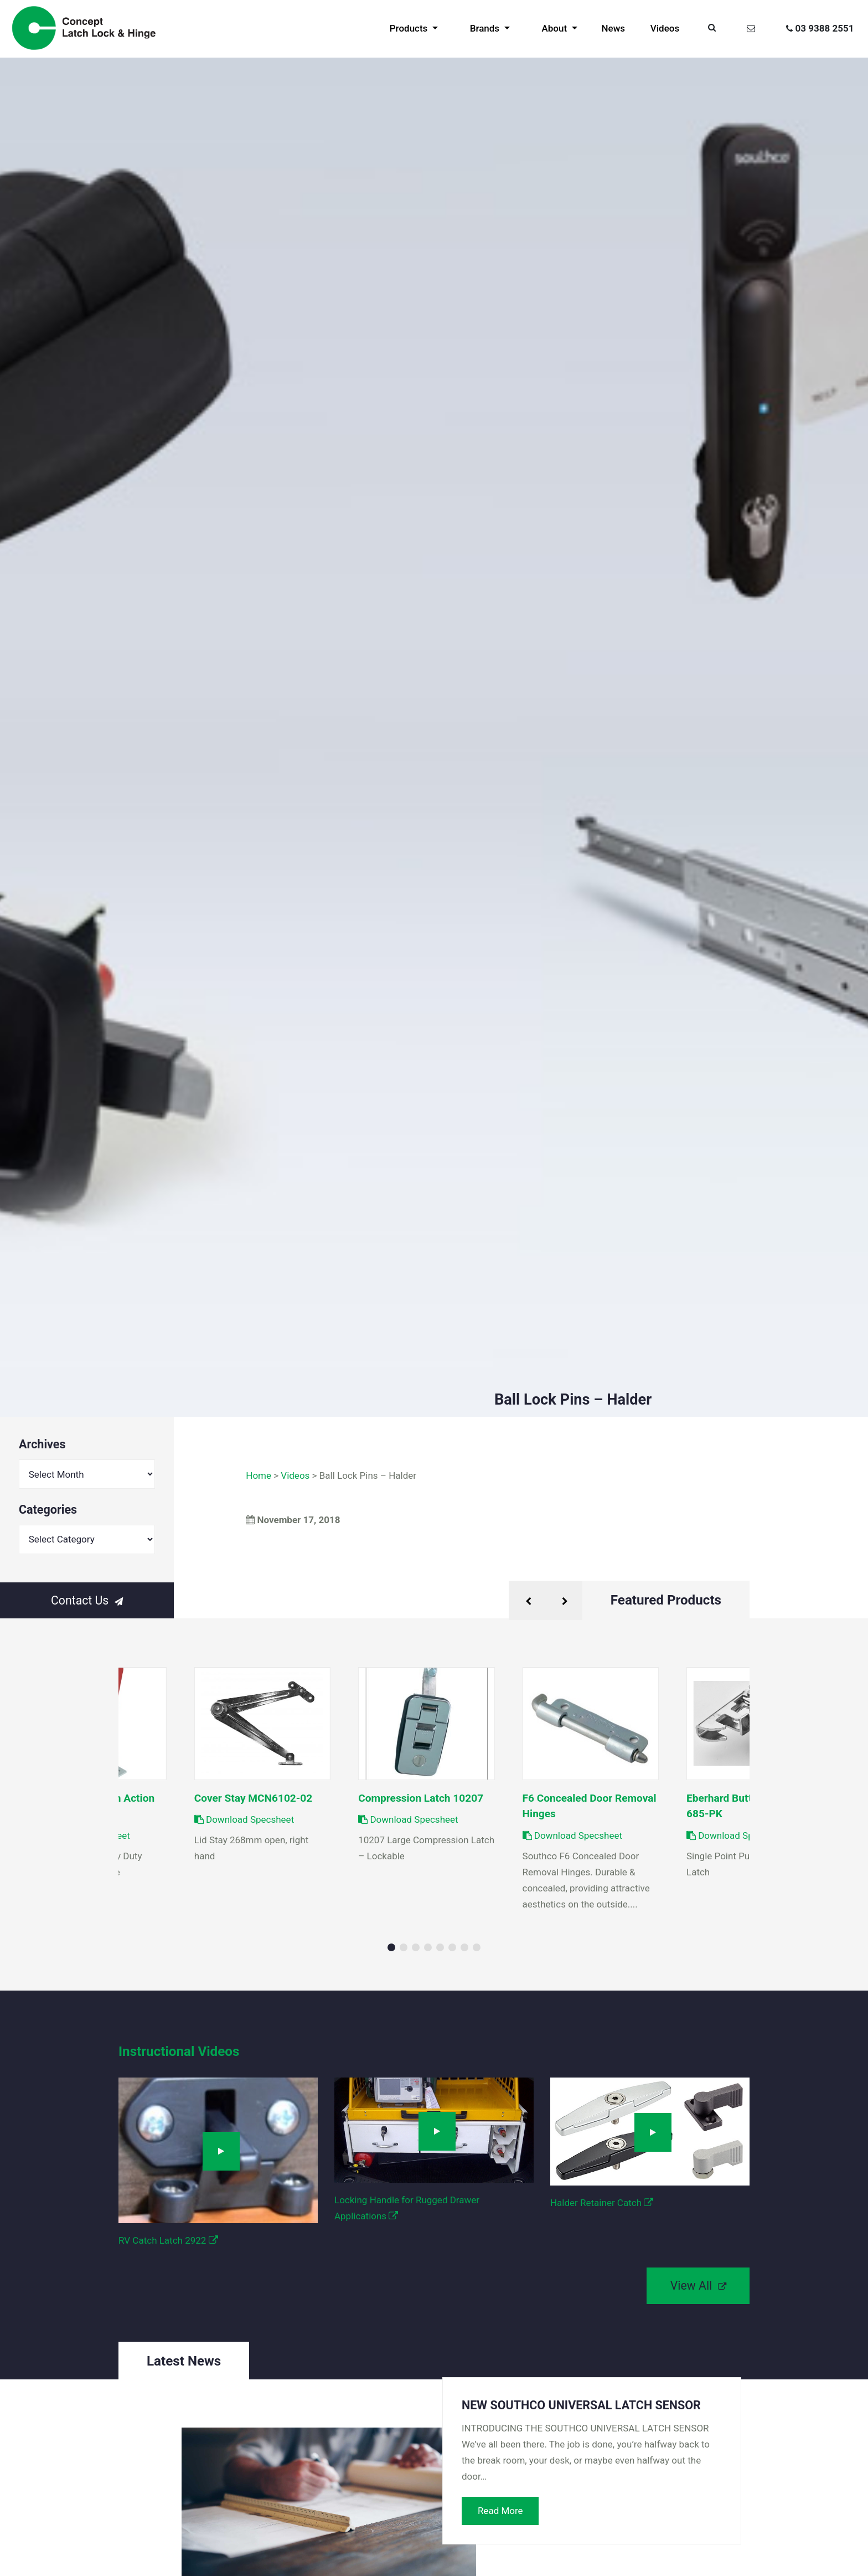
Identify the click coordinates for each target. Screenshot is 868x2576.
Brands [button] (486, 28)
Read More (500, 2510)
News (614, 28)
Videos (664, 28)
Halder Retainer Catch (601, 2202)
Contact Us (87, 1600)
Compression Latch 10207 (420, 1798)
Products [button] (410, 28)
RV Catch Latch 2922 (168, 2240)
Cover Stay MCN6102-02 (253, 1798)
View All (698, 2285)
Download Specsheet (408, 1819)
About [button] (555, 28)
